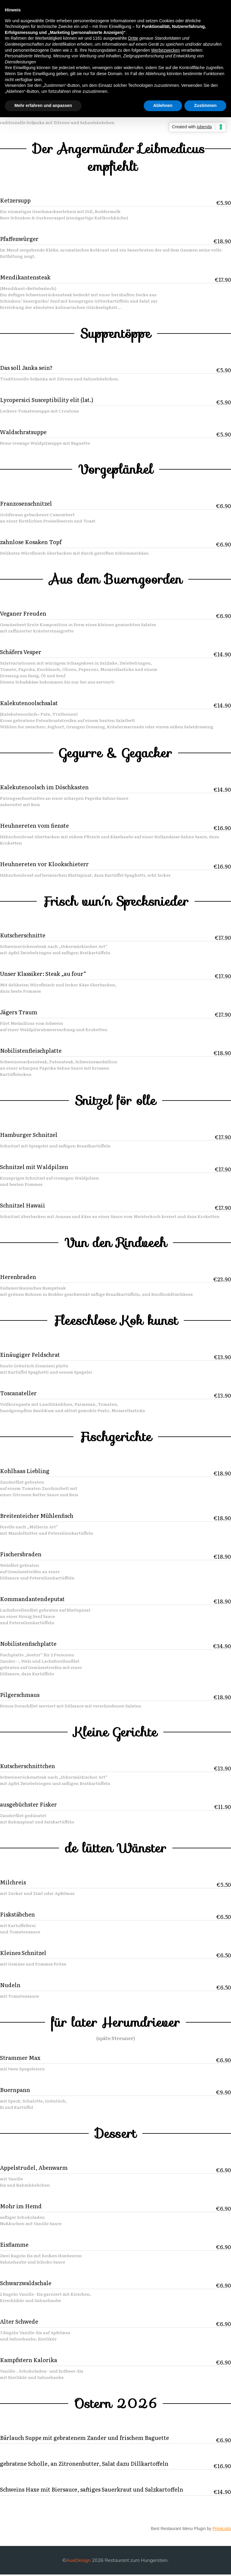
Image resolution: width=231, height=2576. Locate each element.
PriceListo (222, 2529)
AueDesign (78, 2561)
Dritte (133, 38)
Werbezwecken (165, 50)
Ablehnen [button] (163, 105)
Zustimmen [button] (205, 105)
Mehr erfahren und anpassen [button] (43, 105)
